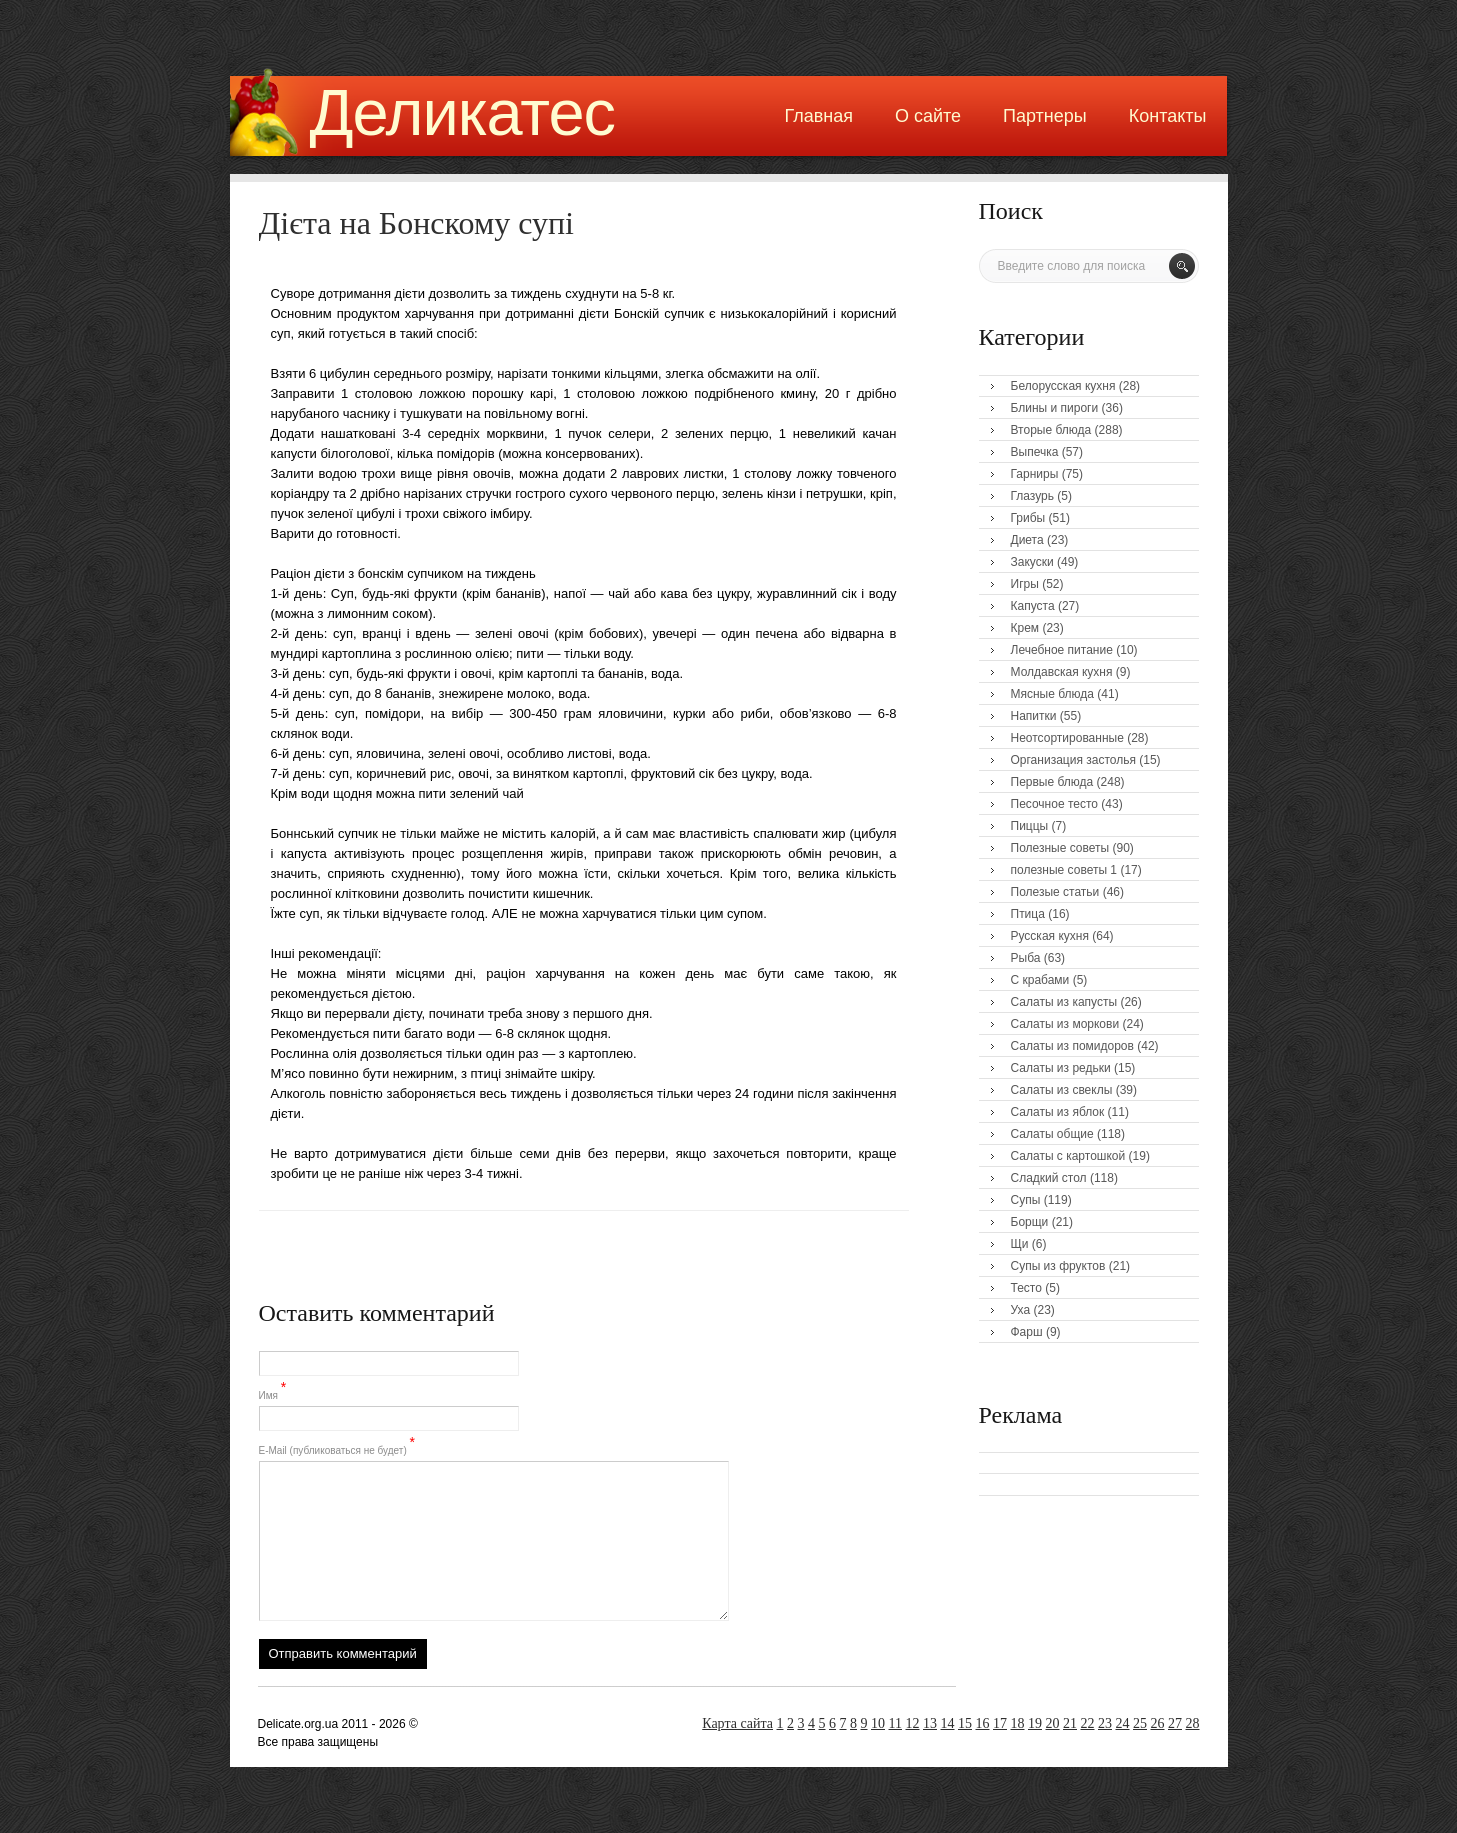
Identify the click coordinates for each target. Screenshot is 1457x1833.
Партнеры (1045, 116)
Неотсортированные (1067, 738)
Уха (1021, 1310)
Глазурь (1033, 496)
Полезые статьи (1055, 892)
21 (1070, 1723)
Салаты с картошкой (1068, 1156)
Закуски (1032, 562)
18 (1018, 1723)
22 (1088, 1723)
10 (878, 1723)
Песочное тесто (1054, 804)
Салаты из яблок (1058, 1112)
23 (1105, 1723)
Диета (1027, 540)
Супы (1026, 1200)
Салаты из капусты (1064, 1002)
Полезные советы (1060, 848)
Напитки (1034, 716)
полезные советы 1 (1064, 870)
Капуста (1033, 606)
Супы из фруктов (1058, 1266)
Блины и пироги (1055, 408)
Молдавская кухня (1062, 672)
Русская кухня (1050, 936)
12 (913, 1723)
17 (1000, 1723)
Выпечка (1035, 452)
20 (1053, 1723)
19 (1035, 1723)
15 (965, 1723)
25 (1140, 1723)
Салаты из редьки (1061, 1068)
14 (948, 1723)
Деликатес (463, 112)
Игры (1025, 584)
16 (983, 1723)
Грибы (1028, 518)
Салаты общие (1052, 1134)
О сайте (928, 116)
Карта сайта (737, 1723)
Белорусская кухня (1063, 386)
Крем (1025, 628)
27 (1175, 1723)
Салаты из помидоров (1072, 1046)
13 (930, 1723)
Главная (818, 116)
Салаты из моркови (1065, 1024)
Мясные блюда (1053, 694)
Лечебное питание (1062, 650)
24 (1123, 1723)
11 (895, 1723)
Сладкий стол (1049, 1178)
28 (1193, 1723)
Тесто (1026, 1288)
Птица (1028, 914)
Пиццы (1030, 826)
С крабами (1040, 980)
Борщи (1030, 1222)
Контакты (1168, 116)
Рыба (1026, 958)
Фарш (1027, 1332)
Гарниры (1035, 474)
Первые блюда (1052, 782)
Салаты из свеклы (1062, 1090)
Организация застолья (1073, 760)
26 (1158, 1723)
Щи (1020, 1244)
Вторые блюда (1051, 430)
